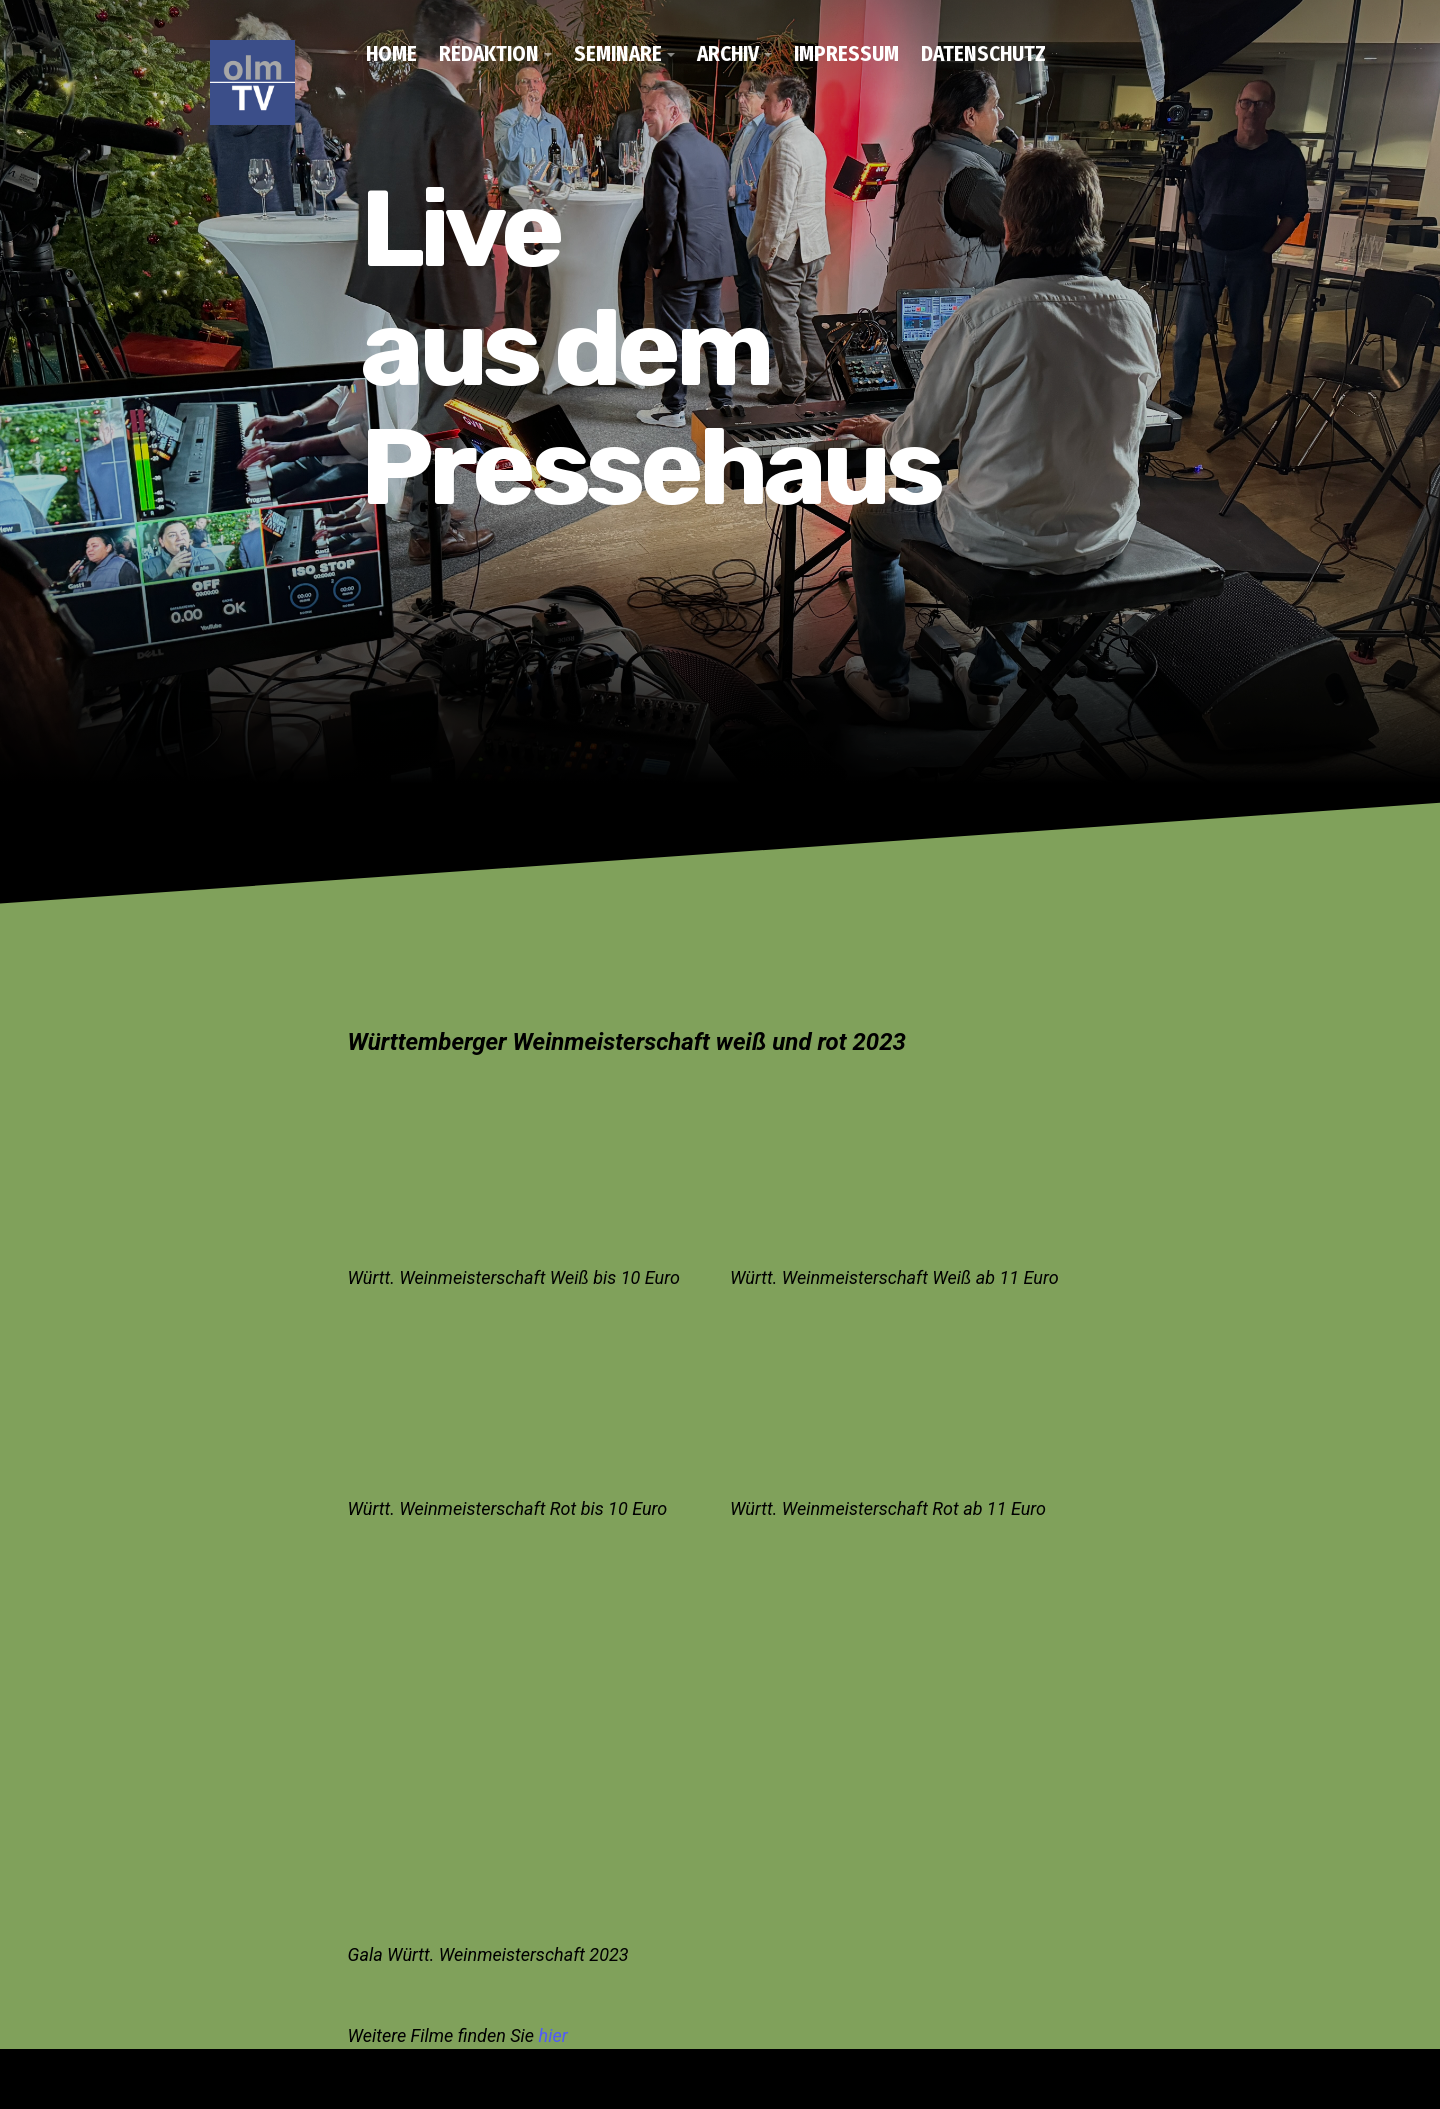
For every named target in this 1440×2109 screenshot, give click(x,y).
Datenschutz (983, 54)
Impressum (846, 54)
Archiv (728, 54)
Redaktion (489, 54)
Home (391, 54)
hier (553, 2035)
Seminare (618, 54)
